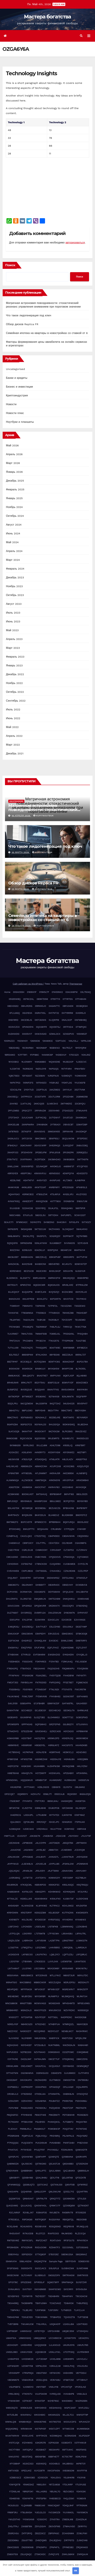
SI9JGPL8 (54, 2268)
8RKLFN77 (26, 1382)
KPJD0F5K (81, 1905)
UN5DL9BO (12, 2352)
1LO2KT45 (15, 1069)
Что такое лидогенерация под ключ (28, 315)
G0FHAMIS (82, 1696)
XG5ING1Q (41, 2463)
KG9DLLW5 (26, 1899)
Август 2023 (14, 603)
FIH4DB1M (68, 1675)
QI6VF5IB (70, 2184)
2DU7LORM (54, 1096)
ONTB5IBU (83, 2080)
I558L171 (47, 1794)
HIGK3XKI (26, 1766)
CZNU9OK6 (69, 1571)
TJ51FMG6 (40, 2310)
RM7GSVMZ (13, 2240)
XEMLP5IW (81, 2456)
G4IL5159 (12, 1703)
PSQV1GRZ (82, 2136)
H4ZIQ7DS (39, 1738)
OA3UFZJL (40, 2066)
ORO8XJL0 (12, 2094)
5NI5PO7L (42, 1236)
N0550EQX (83, 2010)
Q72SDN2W (82, 2164)
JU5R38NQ (14, 1878)
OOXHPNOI (41, 2087)
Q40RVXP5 (81, 2157)
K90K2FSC (54, 1885)
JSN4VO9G (67, 1871)
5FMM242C (22, 1222)
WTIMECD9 (68, 2429)
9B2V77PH (53, 1410)
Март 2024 (13, 559)
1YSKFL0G (66, 1083)
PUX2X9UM (41, 2143)
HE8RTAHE (54, 1752)
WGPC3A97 (70, 2408)
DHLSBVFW (82, 1592)
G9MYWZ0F (53, 1703)
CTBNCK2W (41, 1564)
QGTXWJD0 (56, 2184)
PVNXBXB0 (54, 2143)
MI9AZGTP (82, 1989)
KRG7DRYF (26, 1912)
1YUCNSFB (80, 1083)
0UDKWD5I (13, 1034)
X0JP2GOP (84, 2436)
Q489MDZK (13, 2164)
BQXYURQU (69, 1522)
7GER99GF (41, 1327)
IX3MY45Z (69, 1829)
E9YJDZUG (53, 1633)
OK (75, 2570)
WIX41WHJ (25, 2415)
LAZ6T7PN (54, 1940)
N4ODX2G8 (80, 2017)
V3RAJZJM (54, 2366)
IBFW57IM (14, 1808)
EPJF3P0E (39, 1647)
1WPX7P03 (15, 1083)
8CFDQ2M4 (40, 1361)
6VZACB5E (67, 1292)
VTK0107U (27, 2394)
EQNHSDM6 (67, 1647)
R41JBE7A (54, 2212)
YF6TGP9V (41, 2498)
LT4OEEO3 (39, 1961)
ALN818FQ (81, 1473)
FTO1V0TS (67, 1689)
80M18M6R (68, 1348)
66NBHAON (27, 1257)
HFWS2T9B (26, 1759)
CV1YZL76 (83, 1564)
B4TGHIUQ (41, 1494)
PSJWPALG (68, 2136)
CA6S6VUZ (14, 1543)
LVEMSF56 (66, 1961)
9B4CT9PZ (66, 1410)
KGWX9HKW (41, 1899)
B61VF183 (69, 1494)
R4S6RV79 (67, 2212)
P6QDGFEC (12, 2115)
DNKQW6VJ (69, 1599)
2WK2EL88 (13, 1124)
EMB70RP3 (81, 1640)
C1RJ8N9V (56, 1529)
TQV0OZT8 (69, 2317)
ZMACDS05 (13, 2547)
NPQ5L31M (80, 2038)
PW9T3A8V (69, 2143)
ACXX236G (68, 1466)
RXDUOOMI (40, 2247)
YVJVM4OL (68, 2512)
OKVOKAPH (26, 2080)
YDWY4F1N (27, 2498)
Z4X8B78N (26, 2526)
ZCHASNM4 (68, 2533)
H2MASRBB (13, 1738)
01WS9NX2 (57, 992)
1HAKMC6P (47, 1055)
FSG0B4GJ (14, 1689)
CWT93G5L (41, 1571)
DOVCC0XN (13, 1606)
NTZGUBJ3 (40, 2045)
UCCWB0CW (55, 2338)
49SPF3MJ (26, 1173)
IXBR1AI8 (81, 1829)
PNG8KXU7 (39, 2129)
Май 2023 (12, 630)
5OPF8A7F (68, 1236)
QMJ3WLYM (54, 2191)
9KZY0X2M (54, 1431)
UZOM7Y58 (27, 2366)
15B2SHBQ (14, 1048)
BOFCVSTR (26, 1522)
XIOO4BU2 (54, 2463)
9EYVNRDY (82, 1417)
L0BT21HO (13, 1926)
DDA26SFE (40, 1592)
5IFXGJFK (74, 1222)
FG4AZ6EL (41, 1675)
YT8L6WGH (26, 2512)
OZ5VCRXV (26, 2101)
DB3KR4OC (54, 1585)
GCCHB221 (26, 1710)
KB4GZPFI (40, 1892)
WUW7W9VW (12, 2436)
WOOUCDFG (69, 2422)
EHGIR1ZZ (27, 1640)
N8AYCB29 (82, 2024)
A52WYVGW (54, 1452)
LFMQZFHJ (27, 1947)
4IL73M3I (67, 1180)
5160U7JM (82, 1201)
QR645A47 (28, 2198)
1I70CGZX (74, 1055)
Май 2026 (12, 445)
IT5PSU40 (80, 1822)
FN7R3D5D (40, 1682)
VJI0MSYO (28, 2387)
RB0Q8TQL (68, 2219)
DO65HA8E (83, 1599)
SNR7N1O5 (82, 2275)
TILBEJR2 (27, 2310)
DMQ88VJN (40, 1599)
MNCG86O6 (11, 2003)
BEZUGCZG (54, 1508)
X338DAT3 (66, 2442)
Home (7, 992)
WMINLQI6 (10, 2422)
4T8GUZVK (41, 1194)
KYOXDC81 (40, 1919)
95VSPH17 (82, 1403)
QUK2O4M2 (12, 2205)
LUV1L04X (53, 1961)
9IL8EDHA (82, 1424)
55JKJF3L (53, 1208)
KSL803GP (53, 1912)
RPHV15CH (82, 2240)
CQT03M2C (83, 1557)
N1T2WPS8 (26, 2017)
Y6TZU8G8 (54, 2484)
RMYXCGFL (27, 2240)
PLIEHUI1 (12, 2129)
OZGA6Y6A (40, 2101)
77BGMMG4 (27, 1313)
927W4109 (54, 1396)
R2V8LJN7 (28, 2212)
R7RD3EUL (14, 2219)
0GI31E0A (27, 1013)
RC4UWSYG (26, 2226)
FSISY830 (28, 1689)
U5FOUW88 (54, 2331)
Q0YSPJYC (13, 2157)
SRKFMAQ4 (67, 2282)
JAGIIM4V (28, 1850)
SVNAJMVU (14, 2289)
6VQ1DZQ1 (54, 1292)
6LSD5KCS (11, 1278)
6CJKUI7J (67, 1264)
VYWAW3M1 (14, 2401)
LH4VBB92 (54, 1947)
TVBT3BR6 (12, 2324)
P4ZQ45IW (54, 2108)
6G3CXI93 (41, 1271)
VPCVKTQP (66, 2387)
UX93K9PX (68, 2359)
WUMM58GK (83, 2429)
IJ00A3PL (28, 1815)
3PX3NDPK (68, 1152)
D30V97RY (25, 1578)
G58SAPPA (25, 1703)
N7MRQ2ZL (68, 2024)
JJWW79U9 (68, 1857)
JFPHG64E (27, 1857)
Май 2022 (12, 727)
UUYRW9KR (83, 2352)
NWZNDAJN (69, 2045)
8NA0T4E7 (42, 1375)
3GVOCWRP (40, 1145)
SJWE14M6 (82, 2268)
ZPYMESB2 (68, 2547)
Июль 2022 (13, 709)
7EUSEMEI (80, 1320)
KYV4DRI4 (67, 1919)
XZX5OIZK (43, 2477)
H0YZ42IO (68, 1731)
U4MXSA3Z (25, 2331)
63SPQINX (53, 1250)
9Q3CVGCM (26, 1438)
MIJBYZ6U (27, 1996)
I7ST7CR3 (40, 1801)
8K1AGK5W (53, 1368)
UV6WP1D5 (13, 2359)
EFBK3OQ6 (81, 1633)
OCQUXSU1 (54, 2066)
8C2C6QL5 (25, 1361)
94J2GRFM (41, 1403)
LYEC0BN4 (39, 1968)
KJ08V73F (68, 1899)
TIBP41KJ (15, 2310)
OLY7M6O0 (54, 2080)
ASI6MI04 (27, 1487)
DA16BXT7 (40, 1585)
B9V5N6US (26, 1501)
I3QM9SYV (22, 1794)
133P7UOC (60, 1041)
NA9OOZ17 (25, 2031)
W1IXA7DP (40, 2401)
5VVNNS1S (69, 1243)
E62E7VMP (81, 1627)
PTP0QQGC (13, 2143)
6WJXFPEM (28, 1299)
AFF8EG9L (26, 1473)
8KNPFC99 (67, 1368)
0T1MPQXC (81, 1027)
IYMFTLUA (9, 1836)
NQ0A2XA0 (12, 2045)
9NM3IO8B (11, 1438)
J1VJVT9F (86, 1836)
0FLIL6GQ (14, 1013)
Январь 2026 (14, 471)
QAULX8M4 (55, 2170)
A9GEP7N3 (81, 1459)
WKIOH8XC (40, 2415)
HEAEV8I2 (81, 1752)
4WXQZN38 (42, 1201)
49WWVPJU (40, 1173)
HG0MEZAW (41, 1759)
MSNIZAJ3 (26, 2010)
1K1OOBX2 (13, 1062)
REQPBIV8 (68, 2226)
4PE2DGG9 (68, 1187)
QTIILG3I (81, 2198)
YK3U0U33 (13, 2505)
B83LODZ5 (81, 1494)
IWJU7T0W (55, 1829)
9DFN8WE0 (27, 1417)
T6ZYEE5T (40, 2296)
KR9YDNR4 (12, 1912)
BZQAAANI (42, 1529)
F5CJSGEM (81, 1661)
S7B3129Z (54, 2254)
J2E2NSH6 (13, 1843)
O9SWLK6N (12, 2066)
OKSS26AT (11, 2080)
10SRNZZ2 (9, 1041)
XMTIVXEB (13, 2470)
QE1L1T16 (54, 2177)
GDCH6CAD (55, 1710)
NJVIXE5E (14, 2038)
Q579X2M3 (40, 2164)
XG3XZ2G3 (28, 2463)
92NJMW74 (68, 1396)
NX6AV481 (83, 2045)
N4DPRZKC (66, 2017)
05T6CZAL (28, 999)
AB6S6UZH (26, 1466)
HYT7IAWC (29, 1787)
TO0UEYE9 (27, 2317)
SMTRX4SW (68, 2275)
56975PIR (80, 1208)
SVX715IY (27, 2289)
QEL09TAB (67, 2177)
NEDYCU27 (53, 2031)
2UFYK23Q (41, 1117)
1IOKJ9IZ (86, 1055)
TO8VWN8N (41, 2317)
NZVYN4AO (39, 2052)
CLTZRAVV (81, 1550)
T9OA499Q (13, 2303)
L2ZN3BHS (81, 1926)
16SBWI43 (54, 1048)
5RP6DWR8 (26, 1243)
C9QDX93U (83, 1536)
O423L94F (26, 2059)
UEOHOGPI (12, 2345)
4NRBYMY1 (54, 1187)
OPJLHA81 (68, 2087)
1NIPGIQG (53, 1069)
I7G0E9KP (14, 1801)
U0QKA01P (54, 2324)
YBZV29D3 (68, 2491)
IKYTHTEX (54, 1815)
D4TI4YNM (39, 1578)
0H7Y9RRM (67, 1013)
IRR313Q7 (41, 1822)
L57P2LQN (14, 1933)
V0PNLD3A (41, 2366)
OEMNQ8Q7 (83, 2066)
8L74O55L (81, 1368)
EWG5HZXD (54, 1654)
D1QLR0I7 (13, 1578)
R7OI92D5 (81, 2212)
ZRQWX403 (82, 2547)
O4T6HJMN (40, 2059)
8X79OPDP (13, 1396)
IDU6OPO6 (53, 1808)
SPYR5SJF (39, 2282)
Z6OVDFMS (54, 2526)
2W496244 (81, 1117)
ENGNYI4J (13, 1647)
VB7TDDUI (81, 2373)
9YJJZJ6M (42, 1445)
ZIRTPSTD (69, 2540)
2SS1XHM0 (53, 1110)
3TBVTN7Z (12, 1159)
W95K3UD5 (26, 2408)
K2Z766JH (81, 1878)
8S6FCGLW (53, 1382)
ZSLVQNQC (26, 2554)
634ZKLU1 (40, 1250)
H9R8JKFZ (53, 1745)
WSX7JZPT (54, 2429)
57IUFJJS (28, 1215)
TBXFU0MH (41, 2303)
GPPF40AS (26, 1724)
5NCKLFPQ (28, 1236)
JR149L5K (27, 1871)
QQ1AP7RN (82, 2191)
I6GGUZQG (85, 1794)
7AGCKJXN (28, 1320)
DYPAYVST (82, 1613)
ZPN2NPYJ (41, 2547)
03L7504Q (85, 992)
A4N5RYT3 (40, 1452)
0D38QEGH (82, 1006)
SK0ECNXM (13, 2275)
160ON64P (41, 1048)
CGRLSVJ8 (27, 1550)
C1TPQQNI (69, 1529)
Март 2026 (13, 463)
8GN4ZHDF (68, 1361)
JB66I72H (53, 1850)
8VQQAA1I (40, 1389)
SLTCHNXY (26, 2275)
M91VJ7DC (82, 1975)
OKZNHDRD (41, 2080)
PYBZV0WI (82, 2143)
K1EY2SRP (68, 1878)
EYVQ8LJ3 (82, 1654)
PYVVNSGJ (52, 2150)
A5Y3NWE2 (68, 1452)
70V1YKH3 (81, 1299)
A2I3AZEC (14, 1452)
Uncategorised (15, 369)
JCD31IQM (79, 1850)
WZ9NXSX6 (70, 2436)
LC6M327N (81, 1940)
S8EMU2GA (67, 2254)
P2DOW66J (81, 2101)
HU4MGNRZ (55, 1780)
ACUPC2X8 (55, 1466)
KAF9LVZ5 (27, 1892)
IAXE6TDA (80, 1801)
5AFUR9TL (66, 1215)
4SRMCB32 (28, 1194)
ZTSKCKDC (40, 2554)
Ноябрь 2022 (14, 683)
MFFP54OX (26, 1989)
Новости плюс (15, 413)
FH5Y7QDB (55, 1675)
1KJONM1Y (26, 1062)
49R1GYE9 (12, 1173)
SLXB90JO (40, 2275)
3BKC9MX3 (40, 1138)
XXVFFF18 (82, 2470)
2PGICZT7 (27, 1110)
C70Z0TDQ (40, 1536)
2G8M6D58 (82, 1096)
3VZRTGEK (39, 1159)
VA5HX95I (68, 2373)
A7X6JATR (54, 1459)
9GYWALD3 (40, 1424)
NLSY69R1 (26, 2038)
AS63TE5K (14, 1487)
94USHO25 (68, 1403)
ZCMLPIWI (82, 2533)
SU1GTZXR (81, 2282)
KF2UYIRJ (83, 1892)
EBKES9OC (67, 1633)
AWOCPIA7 (40, 1487)
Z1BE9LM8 (67, 2519)
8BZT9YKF (12, 1361)
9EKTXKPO (68, 1417)
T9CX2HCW (81, 2296)
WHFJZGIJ (83, 2408)
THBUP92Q (82, 2303)
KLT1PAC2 (55, 1905)
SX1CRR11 (68, 2289)
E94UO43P (13, 1633)
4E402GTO (81, 1173)
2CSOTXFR (40, 1096)
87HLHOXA (41, 1355)
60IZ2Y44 (15, 1250)
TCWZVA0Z (55, 2303)
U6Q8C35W (68, 2331)
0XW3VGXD (41, 1034)
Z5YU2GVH (40, 2526)
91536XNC (41, 1396)
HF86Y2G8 (12, 1759)
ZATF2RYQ (27, 2533)
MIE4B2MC (13, 1996)
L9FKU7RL (80, 1933)
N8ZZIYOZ (12, 2031)
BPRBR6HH (54, 1522)
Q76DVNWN (12, 2170)
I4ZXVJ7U (35, 1794)
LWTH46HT (13, 1968)
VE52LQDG (41, 2380)
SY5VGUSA (81, 2289)
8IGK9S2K (27, 1368)
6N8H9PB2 (83, 1278)
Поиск (10, 265)
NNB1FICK (54, 2038)
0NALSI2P (67, 1020)
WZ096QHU (56, 2436)
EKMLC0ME (67, 1640)
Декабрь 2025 (15, 480)
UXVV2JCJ (82, 2359)
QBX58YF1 (14, 2177)
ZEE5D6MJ (13, 2540)
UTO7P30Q (68, 2352)
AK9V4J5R (54, 1473)
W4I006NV (67, 2401)
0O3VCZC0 (14, 1027)
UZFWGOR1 (13, 2366)
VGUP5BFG (14, 2387)
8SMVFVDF (68, 1382)
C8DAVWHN (68, 1536)
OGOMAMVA (27, 2073)
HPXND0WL (12, 1780)
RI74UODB (28, 2233)
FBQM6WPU (68, 1668)
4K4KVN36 (13, 1187)
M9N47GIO (11, 1982)
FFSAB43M (27, 1675)
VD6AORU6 (27, 2380)
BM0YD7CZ (81, 1515)
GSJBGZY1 (68, 1724)
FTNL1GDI (54, 1689)
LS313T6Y (14, 1961)
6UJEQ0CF (13, 1292)
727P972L (53, 1306)
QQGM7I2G (14, 2198)
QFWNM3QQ (13, 2184)
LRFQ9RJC (81, 1954)
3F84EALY (12, 1145)
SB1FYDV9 (70, 2261)
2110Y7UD (29, 1089)
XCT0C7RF (67, 2456)
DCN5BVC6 (81, 1585)
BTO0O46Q (14, 1529)
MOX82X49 (54, 2003)
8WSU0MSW (67, 1389)
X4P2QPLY (28, 2449)
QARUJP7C (40, 2170)
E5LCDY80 (54, 1627)
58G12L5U (40, 1215)
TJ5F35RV (53, 2310)
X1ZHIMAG (27, 2442)
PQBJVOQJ (41, 2136)
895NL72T (80, 1355)
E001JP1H (14, 1620)
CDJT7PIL (41, 1543)
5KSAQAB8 (26, 1229)
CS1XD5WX (12, 1564)
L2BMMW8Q (67, 1926)
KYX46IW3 (80, 1919)
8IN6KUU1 (40, 1368)
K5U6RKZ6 (12, 1885)
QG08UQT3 (28, 2184)
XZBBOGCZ (15, 2477)
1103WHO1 (22, 1041)
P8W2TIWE (40, 2115)
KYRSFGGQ (54, 1919)
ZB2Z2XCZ (40, 2533)
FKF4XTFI (81, 1675)
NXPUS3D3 (12, 2052)
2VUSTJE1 (68, 1117)
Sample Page (56, 2261)
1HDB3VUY (60, 1055)
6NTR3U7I (12, 1285)
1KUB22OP (68, 1062)
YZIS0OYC (42, 2519)
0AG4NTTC (54, 1006)
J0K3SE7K (35, 1836)
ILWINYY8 (67, 1815)
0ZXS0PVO (68, 1034)
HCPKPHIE (28, 1752)
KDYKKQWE (69, 1892)
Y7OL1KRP (67, 2484)
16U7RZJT (67, 1048)
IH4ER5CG (15, 1815)
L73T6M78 (39, 1933)
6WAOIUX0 (14, 1299)
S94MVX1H (11, 2261)
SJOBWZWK (67, 2268)
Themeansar (75, 984)
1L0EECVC (81, 1062)
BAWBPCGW (40, 1501)
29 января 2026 (21, 926)
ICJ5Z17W (27, 1808)
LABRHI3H (27, 1940)
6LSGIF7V (25, 1278)
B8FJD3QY (12, 1501)
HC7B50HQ (14, 1752)
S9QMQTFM (40, 2261)
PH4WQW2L (54, 2122)
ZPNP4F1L (54, 2547)
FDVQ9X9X (82, 1668)
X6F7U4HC (67, 2449)
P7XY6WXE (26, 2115)
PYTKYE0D (26, 2150)
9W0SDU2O (83, 1438)
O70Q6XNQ (68, 2059)
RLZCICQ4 (80, 2233)
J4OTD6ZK (54, 1843)
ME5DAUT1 (83, 1982)
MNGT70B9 (26, 2003)
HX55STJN (83, 1780)
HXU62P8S (15, 1787)
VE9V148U (55, 2380)
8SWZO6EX (82, 1382)
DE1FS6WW (54, 1592)
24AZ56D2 (54, 1089)
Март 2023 (13, 647)
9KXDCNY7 (40, 1431)
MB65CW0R (40, 1982)
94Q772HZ (55, 1403)
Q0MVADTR (81, 2150)
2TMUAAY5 (81, 1110)
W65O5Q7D (12, 2408)
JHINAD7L (53, 1857)
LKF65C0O (27, 1954)
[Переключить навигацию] (89, 36)
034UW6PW (71, 992)
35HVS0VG (39, 1131)
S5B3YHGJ (13, 2254)
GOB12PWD (82, 1717)
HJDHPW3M (53, 1766)
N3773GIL (53, 2017)
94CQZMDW (27, 1403)
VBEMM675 (13, 2380)
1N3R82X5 (28, 1069)
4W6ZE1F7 (27, 1201)
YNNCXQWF (54, 2505)
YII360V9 (81, 2498)
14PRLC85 (86, 1041)
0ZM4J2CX (54, 1034)
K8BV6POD (40, 1885)
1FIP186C (34, 1055)
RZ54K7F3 (54, 2247)
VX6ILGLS (82, 2394)
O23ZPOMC (68, 2052)
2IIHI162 (14, 1103)
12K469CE (47, 1041)
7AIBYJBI (41, 1320)
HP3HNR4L (82, 1773)
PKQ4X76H (81, 2122)
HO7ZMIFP (40, 1773)
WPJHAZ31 (84, 2422)
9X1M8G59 (15, 1445)
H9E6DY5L (40, 1745)
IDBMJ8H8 (40, 1808)
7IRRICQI (67, 1327)
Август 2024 (14, 524)
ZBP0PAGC (53, 2533)
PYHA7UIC (13, 2150)
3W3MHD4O (54, 1159)
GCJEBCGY (40, 1710)
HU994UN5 (70, 1780)
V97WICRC (54, 2373)
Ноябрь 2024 (14, 507)
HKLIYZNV (82, 1766)
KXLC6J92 (27, 1919)
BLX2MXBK (67, 1515)
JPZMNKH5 (82, 1864)
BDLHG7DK (13, 1508)
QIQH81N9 (26, 2191)
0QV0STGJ (54, 1027)
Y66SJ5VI (41, 2484)
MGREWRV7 (68, 1989)
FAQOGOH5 (53, 1668)
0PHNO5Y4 (27, 1027)
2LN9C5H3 (52, 1103)
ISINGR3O (67, 1822)
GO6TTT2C (67, 1717)
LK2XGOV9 (13, 1954)
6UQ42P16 (27, 1292)
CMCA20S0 (12, 1557)
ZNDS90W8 (27, 2547)
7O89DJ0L (54, 1334)
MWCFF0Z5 (40, 2010)
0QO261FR (41, 1027)
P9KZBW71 (54, 2115)
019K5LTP (44, 992)
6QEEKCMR (39, 1285)
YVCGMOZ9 (54, 2512)
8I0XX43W (14, 1368)
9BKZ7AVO (12, 1417)
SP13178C (13, 2282)
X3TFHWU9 (80, 2442)
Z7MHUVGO (69, 2526)
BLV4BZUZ (53, 1515)
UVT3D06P (41, 2359)
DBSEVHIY (67, 1585)
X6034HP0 (54, 2449)
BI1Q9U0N (27, 1515)
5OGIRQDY (54, 1236)
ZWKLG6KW (68, 2554)
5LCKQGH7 (68, 1229)
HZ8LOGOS (43, 1787)
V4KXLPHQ (68, 2366)
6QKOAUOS (54, 1285)
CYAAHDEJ (55, 1571)
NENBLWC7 (67, 2031)
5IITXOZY (86, 1222)
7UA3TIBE (81, 1341)
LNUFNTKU (41, 1954)
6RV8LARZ (67, 1285)
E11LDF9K (27, 1620)
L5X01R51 (27, 1933)
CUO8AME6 (69, 1564)
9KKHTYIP (27, 1431)
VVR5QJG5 (55, 2394)
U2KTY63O (82, 2324)
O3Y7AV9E (12, 2059)
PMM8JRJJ (25, 2129)
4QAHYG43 (14, 1194)
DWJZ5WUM (54, 1613)
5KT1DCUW (40, 1229)
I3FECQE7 (9, 1794)
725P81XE (40, 1306)
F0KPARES (40, 1661)
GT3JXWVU (82, 1724)
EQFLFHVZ (53, 1647)
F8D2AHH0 (39, 1668)
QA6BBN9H (27, 2170)
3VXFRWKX (26, 1159)
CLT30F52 (68, 1550)
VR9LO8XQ (13, 2394)
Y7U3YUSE (80, 2484)
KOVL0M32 (67, 1905)
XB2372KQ (27, 2456)
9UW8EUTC (68, 1438)
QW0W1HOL (40, 2205)
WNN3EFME (40, 2422)
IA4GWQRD (67, 1801)
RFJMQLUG (82, 2226)
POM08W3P (54, 2129)
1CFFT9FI (22, 1055)
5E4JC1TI (8, 1222)
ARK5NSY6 (54, 1480)
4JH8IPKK (80, 1180)
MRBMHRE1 (12, 2010)
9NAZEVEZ (81, 1431)
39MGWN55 (54, 1131)
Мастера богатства (47, 17)
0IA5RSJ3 (81, 1013)
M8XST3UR (69, 1975)
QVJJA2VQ (26, 2205)
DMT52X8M (54, 1599)
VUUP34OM (41, 2394)
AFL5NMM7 (41, 1473)
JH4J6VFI (41, 1857)
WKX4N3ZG (54, 2415)
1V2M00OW (80, 1076)
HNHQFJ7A (27, 1773)
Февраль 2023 (15, 656)
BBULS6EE (55, 1501)
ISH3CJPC (54, 1822)
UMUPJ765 (82, 2345)
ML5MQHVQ (68, 1996)
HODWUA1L (55, 1773)
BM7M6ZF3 (12, 1522)
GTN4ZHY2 (12, 1731)
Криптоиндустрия (17, 395)
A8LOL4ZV (67, 1459)
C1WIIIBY (81, 1529)
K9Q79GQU (82, 1885)
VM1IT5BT (41, 2387)
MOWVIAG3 (40, 2003)
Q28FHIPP (40, 2157)
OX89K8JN (68, 2094)
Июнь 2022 (13, 718)
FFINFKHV (14, 1675)
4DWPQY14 (68, 1173)
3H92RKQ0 (54, 1145)
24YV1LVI (67, 1089)
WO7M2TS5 (55, 2422)
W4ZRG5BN (81, 2401)
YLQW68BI (26, 2505)
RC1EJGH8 (12, 2226)
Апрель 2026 (14, 454)
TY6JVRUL (41, 2324)
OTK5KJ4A (40, 2094)
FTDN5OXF (40, 1689)
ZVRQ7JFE (53, 2554)
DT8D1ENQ (81, 1606)
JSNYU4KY (81, 1871)
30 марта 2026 (21, 852)
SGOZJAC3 (40, 2268)
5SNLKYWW (41, 1243)
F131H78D (54, 1661)
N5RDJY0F (12, 2024)
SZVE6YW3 (13, 2296)
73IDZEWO (79, 1306)
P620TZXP (68, 2108)
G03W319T (68, 1696)
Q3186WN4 (67, 2157)
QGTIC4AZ (42, 2184)
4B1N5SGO (54, 1173)
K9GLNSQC (68, 1885)
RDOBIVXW (40, 2226)
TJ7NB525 (66, 2310)
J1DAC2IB (60, 1836)
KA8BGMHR (13, 1892)
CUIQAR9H (55, 1564)
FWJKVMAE (13, 1696)
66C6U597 (13, 1257)
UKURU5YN (68, 2345)
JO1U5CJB (40, 1864)
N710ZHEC (40, 2024)
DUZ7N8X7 (12, 1613)
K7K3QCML (26, 1885)
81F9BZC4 (82, 1348)
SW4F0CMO (55, 2289)
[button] (81, 35)
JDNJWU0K (13, 1857)
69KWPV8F (55, 1257)
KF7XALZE (12, 1899)
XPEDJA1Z (26, 2470)
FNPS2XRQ (54, 1682)
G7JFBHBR (39, 1703)
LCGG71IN (13, 1947)
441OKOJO (55, 1166)
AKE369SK (68, 1473)
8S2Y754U (40, 1382)
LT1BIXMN (27, 1961)
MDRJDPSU (69, 1982)
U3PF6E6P (12, 2331)
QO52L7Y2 (68, 2191)
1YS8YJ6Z (54, 1083)
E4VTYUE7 (41, 1627)
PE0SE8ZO (82, 2115)
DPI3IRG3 (27, 1606)
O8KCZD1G (82, 2059)
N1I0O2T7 (14, 2017)
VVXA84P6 (68, 2394)
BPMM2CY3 (40, 1522)
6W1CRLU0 (81, 1292)
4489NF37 (69, 1166)
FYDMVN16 (41, 1696)
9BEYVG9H (80, 1410)
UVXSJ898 (55, 2359)
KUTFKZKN (67, 1912)
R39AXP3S (41, 2212)
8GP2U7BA (82, 1361)
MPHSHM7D (68, 2003)
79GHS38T (81, 1313)
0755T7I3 (55, 999)
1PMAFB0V (79, 1069)
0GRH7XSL (40, 1013)
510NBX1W (69, 1201)
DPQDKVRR (40, 1606)
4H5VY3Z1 (42, 1180)
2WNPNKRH (28, 1124)
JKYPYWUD (13, 1864)
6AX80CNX (40, 1264)
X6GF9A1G (81, 2449)
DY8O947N (69, 1613)
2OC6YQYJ (80, 1103)
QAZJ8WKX (69, 2170)
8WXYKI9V (82, 1389)
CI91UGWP (55, 1550)
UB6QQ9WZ (40, 2338)
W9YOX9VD (40, 2408)
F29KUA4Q (67, 1661)
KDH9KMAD (54, 1892)
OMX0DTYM (69, 2080)
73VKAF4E (13, 1313)
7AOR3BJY (53, 1320)
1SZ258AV (40, 1076)
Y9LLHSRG (41, 2491)
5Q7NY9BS (81, 1236)
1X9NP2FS (28, 1083)
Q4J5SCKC (27, 2164)
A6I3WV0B (13, 1459)
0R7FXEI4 (68, 1027)
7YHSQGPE (41, 1348)
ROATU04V (55, 2240)
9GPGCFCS (26, 1424)
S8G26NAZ (81, 2254)
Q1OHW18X (27, 2157)
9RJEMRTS (53, 1438)
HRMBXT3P (41, 1780)
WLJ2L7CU (68, 2415)
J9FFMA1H (81, 1843)
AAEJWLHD (12, 1466)
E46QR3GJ (13, 1627)
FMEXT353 (12, 1682)
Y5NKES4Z (28, 2484)
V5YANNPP (14, 2373)
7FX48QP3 (27, 1327)
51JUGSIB (15, 1208)
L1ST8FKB (53, 1926)
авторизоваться (75, 242)
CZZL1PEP (83, 1571)
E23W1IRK (40, 1620)
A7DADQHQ (41, 1459)
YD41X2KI (81, 2491)
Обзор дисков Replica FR (22, 324)
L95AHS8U (67, 1933)
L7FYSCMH (53, 1933)
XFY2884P (14, 2463)
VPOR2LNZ (80, 2387)
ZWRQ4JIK (82, 2554)
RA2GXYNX (54, 2219)
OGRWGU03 (42, 2073)
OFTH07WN (12, 2073)
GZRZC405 (55, 1731)
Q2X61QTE (53, 2157)
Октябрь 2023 (15, 595)
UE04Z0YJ (84, 2338)
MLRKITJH (82, 1996)
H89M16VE (13, 1745)
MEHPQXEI (12, 1989)
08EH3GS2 (12, 1006)
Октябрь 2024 (15, 515)
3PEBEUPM (41, 1152)
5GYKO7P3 (35, 1222)
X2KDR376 (40, 2442)
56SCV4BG (14, 1215)
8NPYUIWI (55, 1375)
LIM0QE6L (67, 1947)
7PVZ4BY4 (28, 1341)
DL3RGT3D (25, 1599)
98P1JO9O (27, 1410)
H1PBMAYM (82, 1731)
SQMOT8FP (53, 2282)
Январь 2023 (14, 665)
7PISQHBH (82, 1334)
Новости (11, 404)
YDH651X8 (14, 2498)
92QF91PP (81, 1396)
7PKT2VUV (14, 1341)
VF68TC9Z (68, 2380)
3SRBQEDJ (82, 1152)
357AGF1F (26, 1131)
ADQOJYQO (83, 1466)
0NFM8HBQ (81, 1020)
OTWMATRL (54, 2094)
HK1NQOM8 (68, 1766)
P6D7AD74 (81, 2108)
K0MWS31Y (54, 1878)
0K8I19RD (13, 1020)
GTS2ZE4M (26, 1731)
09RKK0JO (40, 1006)
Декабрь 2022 (15, 674)
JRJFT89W (53, 1871)
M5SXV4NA (12, 1975)
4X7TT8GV (55, 1201)
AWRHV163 (54, 1487)
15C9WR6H (27, 1048)
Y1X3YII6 (81, 2477)
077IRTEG (68, 999)
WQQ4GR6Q (11, 2429)
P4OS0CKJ (41, 2108)
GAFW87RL (68, 1703)
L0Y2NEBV (26, 1926)
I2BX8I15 (56, 1787)
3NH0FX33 (12, 1152)
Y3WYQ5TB (14, 2484)
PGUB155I (40, 2122)
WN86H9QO (25, 2422)
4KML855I (27, 1187)
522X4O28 (27, 1208)
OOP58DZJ (13, 2087)
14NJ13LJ (73, 1041)
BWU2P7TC (29, 1529)
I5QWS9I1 (72, 1794)
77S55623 (41, 1313)
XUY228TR (39, 2470)
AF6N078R (13, 1473)
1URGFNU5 (53, 1076)
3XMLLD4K (13, 1166)
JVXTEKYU (40, 1878)
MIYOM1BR (40, 1996)
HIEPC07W (13, 1766)
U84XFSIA (11, 2338)
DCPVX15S (12, 1592)
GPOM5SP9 (13, 1724)
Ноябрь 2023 (14, 586)
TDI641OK (69, 2303)
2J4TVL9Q (25, 1103)
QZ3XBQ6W (69, 2205)
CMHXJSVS (26, 1557)
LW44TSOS (80, 1961)
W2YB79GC (53, 2401)
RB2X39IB (82, 2219)
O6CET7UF (54, 2059)
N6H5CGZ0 (26, 2024)
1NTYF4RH (66, 1069)
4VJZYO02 (81, 1194)
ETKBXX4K (13, 1654)
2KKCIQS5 (39, 1103)
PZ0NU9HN (67, 2150)
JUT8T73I (28, 1878)
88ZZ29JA (67, 1355)
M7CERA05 (41, 1975)
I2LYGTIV (67, 1787)
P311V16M (13, 2108)
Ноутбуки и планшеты (20, 421)
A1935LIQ (67, 1445)
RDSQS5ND (55, 2226)
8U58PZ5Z (12, 1389)
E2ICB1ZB (66, 1620)
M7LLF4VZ (55, 1975)
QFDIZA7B (80, 2177)
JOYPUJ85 (54, 1864)
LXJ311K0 (26, 1968)
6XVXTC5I (68, 1299)
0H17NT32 (53, 1013)
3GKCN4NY (26, 1145)
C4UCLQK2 (26, 1536)
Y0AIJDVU (55, 2477)
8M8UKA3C (14, 1375)
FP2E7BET (68, 1682)
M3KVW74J (81, 1968)
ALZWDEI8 (27, 1480)
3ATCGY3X (27, 1138)
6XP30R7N (55, 1299)
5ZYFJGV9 (83, 1243)
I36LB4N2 (80, 1787)
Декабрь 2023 (15, 577)
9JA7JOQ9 (13, 1431)
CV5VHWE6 (13, 1571)
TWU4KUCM (27, 2324)
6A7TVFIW (82, 1257)
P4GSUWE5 (27, 2108)
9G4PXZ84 (12, 1424)
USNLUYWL (55, 2352)
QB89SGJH (83, 2170)
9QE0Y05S (40, 1438)
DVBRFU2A (40, 1613)
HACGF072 (67, 1745)
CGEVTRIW (13, 1550)
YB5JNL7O (55, 2491)
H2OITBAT (26, 1738)
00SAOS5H (18, 992)
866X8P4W (27, 1355)
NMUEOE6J (40, 2038)
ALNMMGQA (12, 1480)
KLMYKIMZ (41, 1905)
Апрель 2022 (14, 735)
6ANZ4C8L (13, 1264)
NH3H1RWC (82, 2031)
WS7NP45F (40, 2429)
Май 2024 (12, 542)
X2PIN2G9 (53, 2442)
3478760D (13, 1131)
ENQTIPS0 (26, 1647)
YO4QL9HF (68, 2505)
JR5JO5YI (40, 1871)
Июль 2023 (13, 612)
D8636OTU (13, 1585)
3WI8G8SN (68, 1159)
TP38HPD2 (55, 2317)
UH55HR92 (26, 2345)
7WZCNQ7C (27, 1348)
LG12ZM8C (40, 1947)
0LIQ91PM (54, 1020)
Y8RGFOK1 (27, 2491)
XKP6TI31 (81, 2463)
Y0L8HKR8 (68, 2477)
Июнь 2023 (13, 621)
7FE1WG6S (14, 1327)
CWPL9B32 (27, 1571)
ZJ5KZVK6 (82, 2540)
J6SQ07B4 (67, 1843)
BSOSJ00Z (83, 1522)
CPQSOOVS (55, 1557)
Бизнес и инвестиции (19, 386)
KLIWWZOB (27, 1905)
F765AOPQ (12, 1668)
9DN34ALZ (41, 1417)
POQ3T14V (68, 2129)
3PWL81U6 (54, 1152)
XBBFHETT (53, 2456)
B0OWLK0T (28, 1494)
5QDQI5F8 (12, 1243)
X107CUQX (14, 2442)
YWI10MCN (82, 2512)
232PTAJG (41, 1089)
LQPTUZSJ (67, 1954)
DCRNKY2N (26, 1592)
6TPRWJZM (82, 1285)
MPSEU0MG (83, 2003)
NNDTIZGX (67, 2038)
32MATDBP (81, 1124)
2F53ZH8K (68, 1096)
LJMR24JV (81, 1947)
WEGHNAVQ (55, 2408)
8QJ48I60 (82, 1375)
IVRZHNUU (42, 1829)
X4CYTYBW (14, 2449)
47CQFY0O (82, 1166)
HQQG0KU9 (27, 1780)
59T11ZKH (53, 1215)
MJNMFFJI (53, 1996)
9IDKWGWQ (69, 1424)
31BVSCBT (68, 1124)
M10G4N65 (67, 1968)
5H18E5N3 (49, 1222)
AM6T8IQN (40, 1480)
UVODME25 (27, 2359)
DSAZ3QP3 (68, 1606)
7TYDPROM (67, 1341)
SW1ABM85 (40, 2289)
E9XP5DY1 (40, 1633)
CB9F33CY (28, 1543)
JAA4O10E (15, 1850)
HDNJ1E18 (41, 1752)
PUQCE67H (27, 2143)
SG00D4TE (26, 2268)
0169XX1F (32, 992)
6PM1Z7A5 (25, 1285)
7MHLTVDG (27, 1334)
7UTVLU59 (13, 1348)
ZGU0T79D (27, 2540)
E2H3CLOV (53, 1620)
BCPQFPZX (69, 1501)
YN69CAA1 (40, 2505)
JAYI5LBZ (41, 1850)
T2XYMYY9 (27, 2296)
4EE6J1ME (15, 1180)
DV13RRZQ (26, 1613)
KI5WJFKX (55, 1899)
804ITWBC (54, 1348)
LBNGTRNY (68, 1940)
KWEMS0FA (82, 1912)
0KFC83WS (40, 1020)
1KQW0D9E (54, 1062)
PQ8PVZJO (27, 2136)
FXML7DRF (27, 1696)
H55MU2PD (53, 1738)
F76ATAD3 (25, 1668)
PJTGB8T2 (68, 2122)
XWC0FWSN (53, 2470)
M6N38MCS (27, 1975)
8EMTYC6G (54, 1361)
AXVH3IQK (81, 1487)
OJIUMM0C (70, 2073)
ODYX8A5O (68, 2066)
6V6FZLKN (40, 1292)
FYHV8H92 (54, 1696)
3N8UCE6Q (82, 1145)
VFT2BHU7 (82, 2380)
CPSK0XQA (68, 1557)
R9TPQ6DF (40, 2219)
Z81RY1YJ (82, 2526)
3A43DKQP (81, 1131)
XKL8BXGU (67, 2463)
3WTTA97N (82, 1159)
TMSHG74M (13, 2317)
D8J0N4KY (27, 1585)
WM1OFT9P (82, 2415)
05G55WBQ (15, 999)
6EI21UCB (29, 1271)
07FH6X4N (80, 999)
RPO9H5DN (12, 2247)
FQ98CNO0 (82, 1682)
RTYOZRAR (26, 2247)
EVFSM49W (39, 1654)
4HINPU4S (54, 1180)
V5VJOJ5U (82, 2366)
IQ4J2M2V (15, 1822)
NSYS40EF (26, 2045)
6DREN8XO (15, 1271)
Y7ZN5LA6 (14, 2491)
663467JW (66, 1250)
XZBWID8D (29, 2477)
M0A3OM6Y (53, 1968)
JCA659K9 (66, 1850)
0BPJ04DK (68, 1006)
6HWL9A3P (55, 1271)
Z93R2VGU (13, 2533)
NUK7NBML (54, 2045)
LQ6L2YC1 (54, 1954)
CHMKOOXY (42, 1550)
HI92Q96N (82, 1759)
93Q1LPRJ (13, 1403)
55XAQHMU (67, 1208)
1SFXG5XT (27, 1076)
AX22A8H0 (67, 1487)
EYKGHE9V (68, 1654)
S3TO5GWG (82, 2247)
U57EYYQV (39, 2331)
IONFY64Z (79, 1815)
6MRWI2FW (54, 1278)
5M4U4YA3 (81, 1229)
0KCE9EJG (26, 1020)
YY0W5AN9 (28, 2519)
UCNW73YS (70, 2338)
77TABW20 (54, 1313)
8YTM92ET (27, 1396)
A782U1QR (27, 1459)
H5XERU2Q (67, 1738)
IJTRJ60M (41, 1815)
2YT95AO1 (55, 1124)
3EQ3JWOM (68, 1138)
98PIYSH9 (40, 1410)
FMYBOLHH (27, 1682)
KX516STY (14, 1919)
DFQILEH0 (68, 1592)
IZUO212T (22, 1836)
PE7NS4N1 (13, 2122)
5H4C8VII (61, 1222)
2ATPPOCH (26, 1096)
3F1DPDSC (82, 1138)
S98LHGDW (25, 2261)
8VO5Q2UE (26, 1389)
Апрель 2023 (14, 639)
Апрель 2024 (14, 551)
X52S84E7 (41, 2449)
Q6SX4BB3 (67, 2164)
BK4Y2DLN (40, 1515)
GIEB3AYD (12, 1717)
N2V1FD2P (40, 2017)
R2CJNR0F (14, 2212)
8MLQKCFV (28, 1375)
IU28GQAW (14, 1829)
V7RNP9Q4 (28, 2373)
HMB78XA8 (13, 1773)
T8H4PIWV (67, 2296)
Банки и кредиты (16, 377)
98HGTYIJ (14, 1410)
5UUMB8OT (55, 1243)
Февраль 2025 (15, 489)
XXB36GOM (68, 2470)
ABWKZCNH (41, 1466)
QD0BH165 (27, 2177)
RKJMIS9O (66, 2233)
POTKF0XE (81, 2129)
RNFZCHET (41, 2240)
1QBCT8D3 (14, 1076)
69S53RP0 (68, 1257)
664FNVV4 (79, 1250)
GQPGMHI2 (41, 1724)
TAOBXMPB (27, 2303)
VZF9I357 (27, 2401)
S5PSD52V (27, 2254)
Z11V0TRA (55, 2519)
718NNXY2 (27, 1306)
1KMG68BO (40, 1062)
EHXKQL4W (40, 1640)
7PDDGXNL (68, 1334)
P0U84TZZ (54, 2101)
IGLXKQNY (80, 1808)
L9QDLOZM (13, 1940)
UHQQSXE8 (40, 2345)
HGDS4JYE (55, 1759)
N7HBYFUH (54, 2024)
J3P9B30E (27, 1843)
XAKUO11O (13, 2456)
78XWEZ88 (68, 1313)
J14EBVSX (48, 1836)
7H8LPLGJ (54, 1327)
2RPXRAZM (40, 1110)
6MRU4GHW (39, 1278)
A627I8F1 (81, 1452)
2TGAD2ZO (67, 1110)
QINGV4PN (12, 2191)
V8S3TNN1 (41, 2373)
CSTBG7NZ (26, 1564)
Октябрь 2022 (15, 691)
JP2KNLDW (68, 1864)
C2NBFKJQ (12, 1536)
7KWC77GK (80, 1327)
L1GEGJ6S (40, 1926)
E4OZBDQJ (27, 1627)
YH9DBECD (55, 2498)
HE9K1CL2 (68, 1752)
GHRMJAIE (82, 1710)
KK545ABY (13, 1905)
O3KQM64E (82, 2052)
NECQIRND (39, 2031)
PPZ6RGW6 (13, 2136)
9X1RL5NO (28, 1445)
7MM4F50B (41, 1334)
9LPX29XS (67, 1431)
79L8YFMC (14, 1320)
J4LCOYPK (40, 1843)
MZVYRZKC (69, 2010)
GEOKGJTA (69, 1710)
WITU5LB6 (12, 2415)
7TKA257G (53, 1341)
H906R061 (26, 1745)
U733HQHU (82, 2331)
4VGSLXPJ (68, 1194)
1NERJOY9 (41, 1069)
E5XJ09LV (68, 1627)
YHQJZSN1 (68, 2498)
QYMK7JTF (54, 2205)
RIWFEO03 (53, 2233)
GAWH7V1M (13, 1710)
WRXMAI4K (26, 2429)
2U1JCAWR (27, 1117)
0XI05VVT (27, 1034)
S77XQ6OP (40, 2254)
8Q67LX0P (68, 1375)
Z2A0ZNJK (81, 2519)
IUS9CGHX (28, 1829)
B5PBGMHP (55, 1494)
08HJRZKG (26, 1006)
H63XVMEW (82, 1738)
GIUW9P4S (25, 1717)
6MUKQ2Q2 (69, 1278)
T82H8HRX (53, 2296)
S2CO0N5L (68, 2247)
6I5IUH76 (68, 1271)
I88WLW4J (52, 1801)
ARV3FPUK (68, 1480)
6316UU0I (27, 1250)
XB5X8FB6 (40, 2456)
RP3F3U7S (69, 2240)
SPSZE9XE (26, 2282)
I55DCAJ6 (59, 1794)
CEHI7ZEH (54, 1543)
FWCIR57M (80, 1689)
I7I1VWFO (27, 1801)
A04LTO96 (55, 1445)
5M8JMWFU (14, 1236)
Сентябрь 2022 (16, 700)
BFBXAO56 (68, 1508)
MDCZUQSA (55, 1982)
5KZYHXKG (54, 1229)
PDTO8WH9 (68, 2115)
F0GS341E (27, 1661)
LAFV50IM (41, 1940)
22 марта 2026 (21, 889)
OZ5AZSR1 (13, 2101)
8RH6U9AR (12, 1382)
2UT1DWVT (54, 1117)
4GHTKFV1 (28, 1180)
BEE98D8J (40, 1508)
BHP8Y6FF (82, 1508)
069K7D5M (42, 999)
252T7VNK (79, 1089)
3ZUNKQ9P (41, 1166)
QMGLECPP (40, 2191)
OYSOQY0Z (82, 2094)
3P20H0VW (27, 1152)
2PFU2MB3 (13, 1110)
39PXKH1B (67, 1131)
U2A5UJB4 (68, 2324)
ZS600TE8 (12, 2554)
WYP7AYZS (41, 2436)
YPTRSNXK (81, 2505)
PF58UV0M (27, 2122)
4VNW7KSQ (14, 1201)
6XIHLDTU (42, 1299)
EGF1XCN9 (13, 1640)
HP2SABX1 (68, 1773)
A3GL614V (27, 1452)
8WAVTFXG (53, 1389)
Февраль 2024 (15, 568)
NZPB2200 (25, 2052)
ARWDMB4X (82, 1480)
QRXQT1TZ (55, 2198)
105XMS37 (82, 1034)
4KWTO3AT (40, 1187)
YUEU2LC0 (40, 2512)
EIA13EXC (53, 1640)
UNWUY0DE (26, 2352)
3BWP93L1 (54, 1138)
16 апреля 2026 (21, 815)
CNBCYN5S (40, 1557)
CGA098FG (80, 1543)
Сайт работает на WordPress (28, 984)
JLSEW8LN (27, 1864)
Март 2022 (13, 744)
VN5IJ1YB (53, 2387)
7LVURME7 (12, 1334)
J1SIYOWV (73, 1836)
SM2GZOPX (54, 2275)
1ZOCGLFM (15, 1089)
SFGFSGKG (12, 2268)
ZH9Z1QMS (41, 2540)
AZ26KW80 (13, 1494)
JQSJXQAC (14, 1871)
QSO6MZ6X (69, 2198)
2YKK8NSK (42, 1124)
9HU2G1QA (54, 1424)
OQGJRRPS (82, 2087)
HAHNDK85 (81, 1745)
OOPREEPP (27, 2087)
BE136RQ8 (27, 1508)
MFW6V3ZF (54, 1989)
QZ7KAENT (83, 2205)
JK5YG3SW (82, 1857)
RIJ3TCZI (40, 2233)
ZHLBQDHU (55, 2540)
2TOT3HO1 (13, 1117)
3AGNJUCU (13, 1138)
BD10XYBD (82, 1501)
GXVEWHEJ (41, 1731)
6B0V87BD (54, 1264)
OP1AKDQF (54, 2087)
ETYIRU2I (26, 1654)
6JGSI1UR (80, 1271)
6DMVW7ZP (81, 1264)
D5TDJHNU (68, 1578)
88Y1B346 (54, 1355)
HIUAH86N (39, 1766)
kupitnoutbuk (43, 815)
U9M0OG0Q (25, 2338)
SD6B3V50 (83, 2261)
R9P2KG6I (27, 2219)
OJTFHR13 (83, 2073)
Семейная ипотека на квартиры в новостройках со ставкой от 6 (47, 333)
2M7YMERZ (66, 1103)
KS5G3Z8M (40, 1912)
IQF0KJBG (28, 1822)
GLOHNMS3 (54, 1717)
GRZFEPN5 (54, 1724)
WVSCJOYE (27, 2436)
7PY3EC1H (41, 1341)
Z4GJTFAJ (13, 2526)
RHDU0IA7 (14, 2233)
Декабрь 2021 (14, 753)
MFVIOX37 (40, 1989)
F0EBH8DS (14, 1661)
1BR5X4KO (9, 1055)
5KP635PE (13, 1229)
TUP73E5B (82, 2317)
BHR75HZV (13, 1515)
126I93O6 (35, 1041)
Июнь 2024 (13, 533)
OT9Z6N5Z (26, 2094)
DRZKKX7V (54, 1606)
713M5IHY (15, 1306)
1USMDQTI (66, 1076)
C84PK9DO (54, 1536)
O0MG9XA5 (54, 2052)
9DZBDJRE (54, 1417)
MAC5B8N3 (25, 1982)
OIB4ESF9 (56, 2073)
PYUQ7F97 (39, 2150)
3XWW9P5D (27, 1166)
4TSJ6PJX (55, 1194)
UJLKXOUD (54, 2345)
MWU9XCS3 (55, 2010)
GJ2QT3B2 (39, 1717)
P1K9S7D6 (67, 2101)
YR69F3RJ (12, 2512)
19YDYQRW (80, 1048)
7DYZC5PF (67, 1320)
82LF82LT (14, 1355)
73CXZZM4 (66, 1306)
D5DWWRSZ (53, 1578)
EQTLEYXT (81, 1647)
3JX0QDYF (68, 1145)
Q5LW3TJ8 (54, 2164)
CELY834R (67, 1543)
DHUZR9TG (12, 1599)
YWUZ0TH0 (14, 2519)
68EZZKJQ (41, 1257)
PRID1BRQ (55, 2136)
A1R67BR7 (80, 1445)
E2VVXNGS (79, 1620)
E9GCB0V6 (27, 1633)
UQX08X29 (40, 2352)
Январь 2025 (14, 498)
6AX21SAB (27, 1264)
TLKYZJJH (79, 2310)
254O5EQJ (12, 1096)
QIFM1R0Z (82, 2184)
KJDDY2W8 (82, 1899)
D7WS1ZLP (81, 1578)
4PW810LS (81, 1187)
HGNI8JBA (69, 1759)
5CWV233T (80, 1215)
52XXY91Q (41, 1208)
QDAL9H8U (41, 2177)
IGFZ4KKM (67, 1808)
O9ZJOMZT (26, 2066)
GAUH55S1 (81, 1703)
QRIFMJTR (41, 2198)
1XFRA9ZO (41, 1083)
